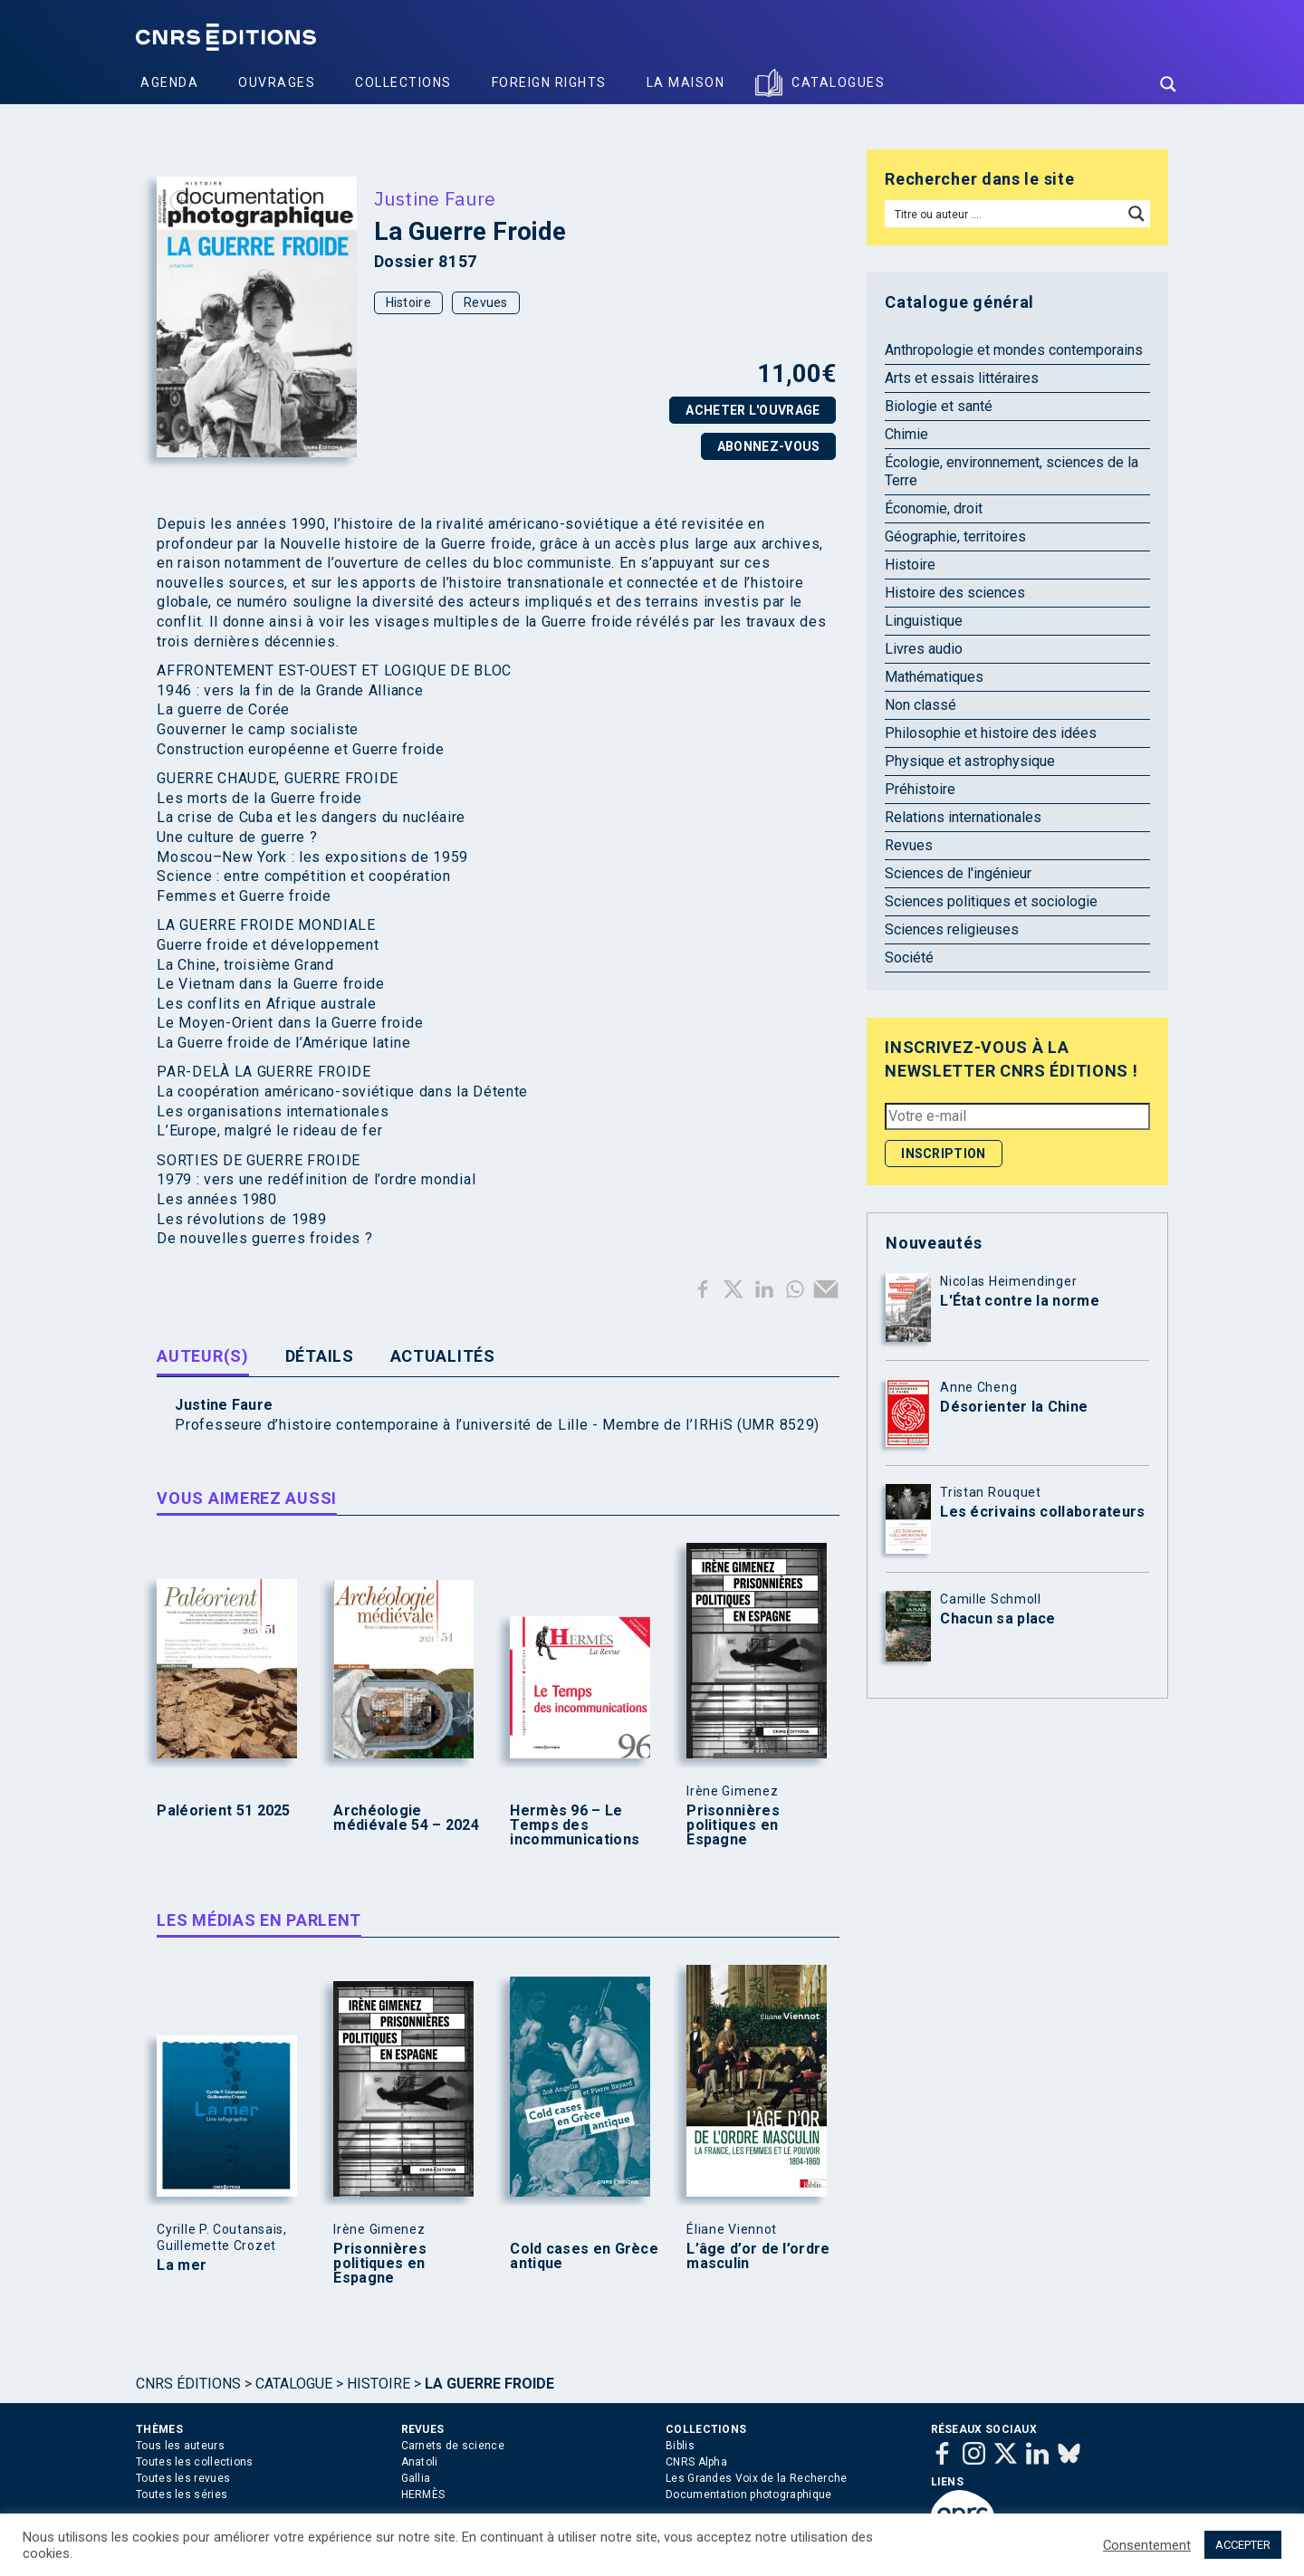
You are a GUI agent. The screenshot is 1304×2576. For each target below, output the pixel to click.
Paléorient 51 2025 (223, 1811)
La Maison (686, 82)
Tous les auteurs (180, 2445)
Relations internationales (963, 817)
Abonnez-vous (768, 446)
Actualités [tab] (442, 1355)
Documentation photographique (748, 2494)
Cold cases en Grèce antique (584, 2256)
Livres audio (924, 648)
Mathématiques (934, 676)
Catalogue (293, 2383)
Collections (403, 82)
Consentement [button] (1147, 2545)
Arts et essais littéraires (962, 378)
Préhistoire (920, 789)
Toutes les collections (195, 2462)
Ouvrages (276, 82)
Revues (486, 302)
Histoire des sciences (955, 592)
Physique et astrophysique (970, 761)
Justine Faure (435, 198)
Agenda (169, 82)
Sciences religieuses (952, 929)
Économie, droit (934, 508)
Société (909, 957)
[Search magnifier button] (1168, 84)
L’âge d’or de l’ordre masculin (757, 2256)
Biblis (680, 2445)
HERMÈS (423, 2494)
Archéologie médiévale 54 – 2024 (406, 1818)
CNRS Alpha (696, 2462)
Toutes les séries (181, 2494)
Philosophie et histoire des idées (991, 733)
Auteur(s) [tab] (202, 1355)
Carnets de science (452, 2445)
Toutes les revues (183, 2478)
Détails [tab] (319, 1355)
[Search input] (1005, 213)
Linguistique (924, 620)
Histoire (408, 302)
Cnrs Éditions (188, 2383)
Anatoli (419, 2462)
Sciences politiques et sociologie (991, 901)
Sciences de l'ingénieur (958, 873)
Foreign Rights (549, 82)
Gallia (416, 2478)
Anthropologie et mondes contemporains (1014, 350)
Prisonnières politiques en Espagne (733, 1825)
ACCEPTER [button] (1242, 2545)
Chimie (906, 434)
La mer (181, 2265)
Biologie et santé (938, 406)
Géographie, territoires (955, 536)
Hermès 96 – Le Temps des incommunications (574, 1825)
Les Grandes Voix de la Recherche (757, 2478)
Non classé (920, 704)
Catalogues (838, 82)
